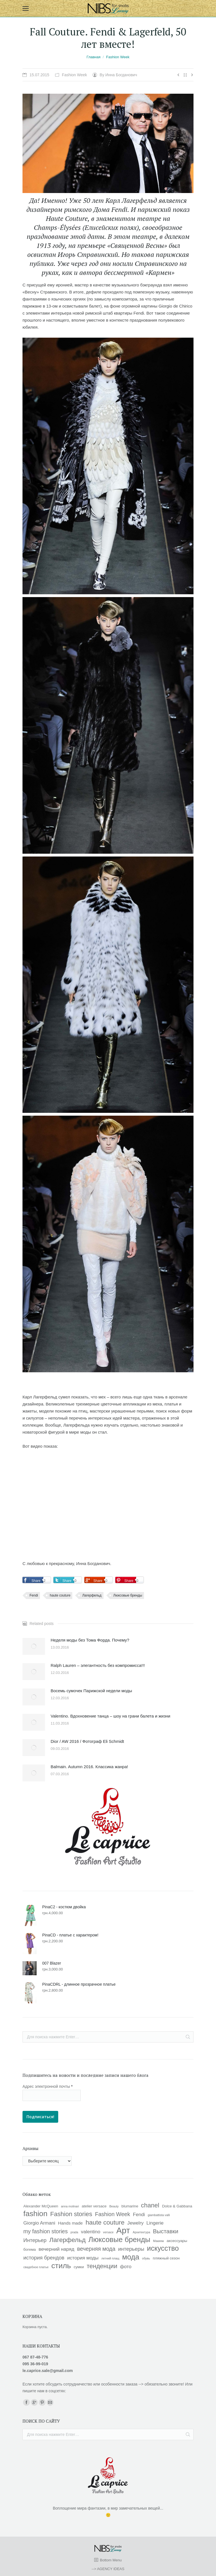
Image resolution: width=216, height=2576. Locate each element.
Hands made (70, 2223)
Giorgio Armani (39, 2223)
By (118, 75)
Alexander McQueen (40, 2206)
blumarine (130, 2206)
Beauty (114, 2206)
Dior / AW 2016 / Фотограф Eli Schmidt (87, 1741)
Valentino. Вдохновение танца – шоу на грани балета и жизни (110, 1716)
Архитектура (141, 2232)
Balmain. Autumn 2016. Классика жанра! (89, 1766)
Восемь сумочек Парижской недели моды (91, 1690)
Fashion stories (71, 2214)
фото (125, 2266)
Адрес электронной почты (47, 2086)
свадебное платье (36, 2267)
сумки (79, 2267)
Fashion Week (117, 57)
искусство (163, 2248)
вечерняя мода (96, 2249)
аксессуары (177, 2241)
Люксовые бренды (127, 1595)
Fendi (34, 1595)
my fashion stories (45, 2231)
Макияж (158, 2241)
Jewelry (135, 2223)
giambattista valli (159, 2215)
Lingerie (155, 2223)
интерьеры (131, 2249)
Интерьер (34, 2240)
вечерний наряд (56, 2249)
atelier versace (94, 2206)
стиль (61, 2265)
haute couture (60, 1595)
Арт (123, 2230)
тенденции (102, 2266)
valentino (90, 2231)
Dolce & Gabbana (177, 2206)
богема (29, 2249)
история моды (83, 2258)
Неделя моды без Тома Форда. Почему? (90, 1640)
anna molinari (70, 2206)
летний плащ (110, 2258)
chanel (150, 2205)
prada (74, 2232)
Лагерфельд (91, 1595)
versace (108, 2232)
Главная (93, 57)
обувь (146, 2258)
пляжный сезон (166, 2258)
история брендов (43, 2258)
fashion (35, 2213)
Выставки (165, 2231)
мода (130, 2257)
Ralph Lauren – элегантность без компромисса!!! (98, 1665)
